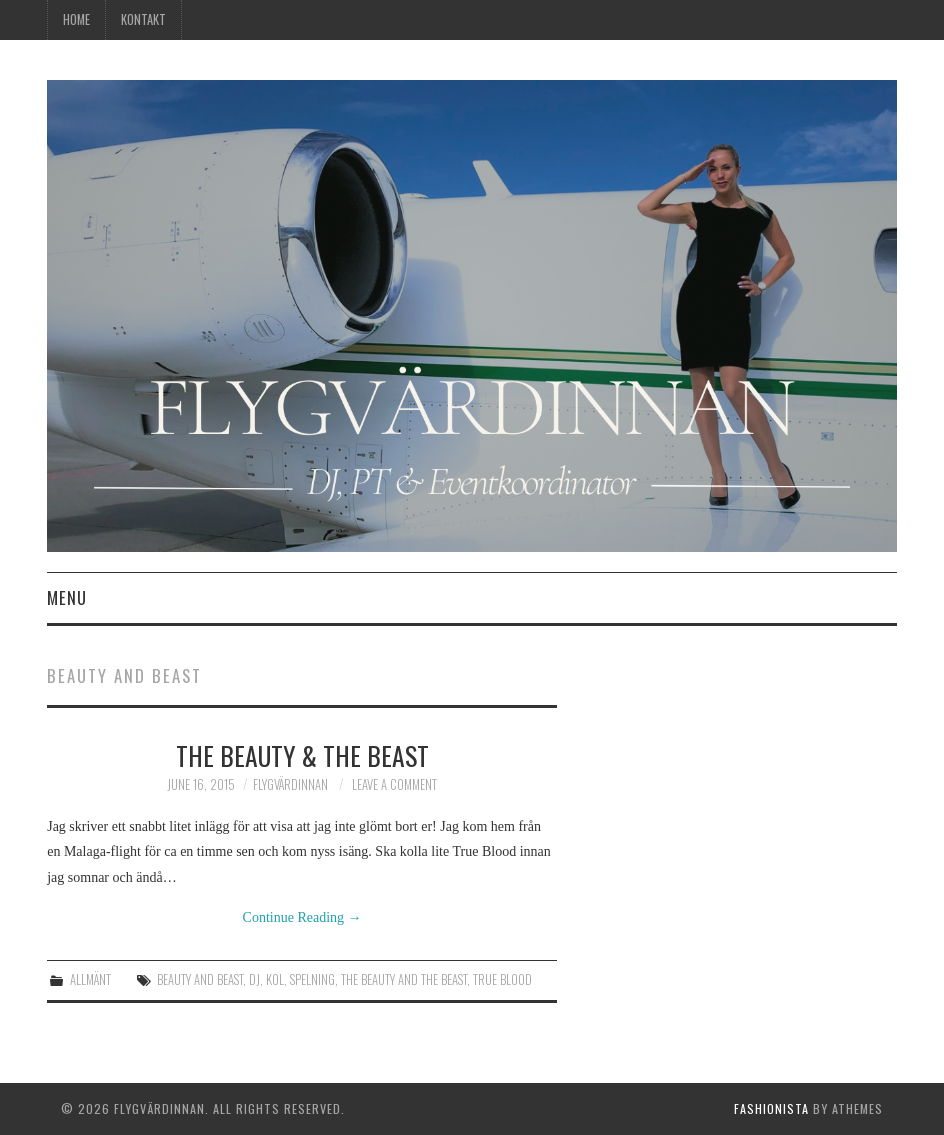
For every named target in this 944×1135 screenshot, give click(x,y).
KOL (275, 979)
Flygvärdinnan (290, 784)
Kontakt (143, 19)
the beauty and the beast (404, 979)
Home (76, 19)
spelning (312, 979)
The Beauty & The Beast (302, 755)
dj (254, 979)
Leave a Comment (394, 784)
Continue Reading (302, 917)
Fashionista (771, 1108)
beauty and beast (200, 979)
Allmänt (90, 979)
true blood (502, 979)
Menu (67, 597)
